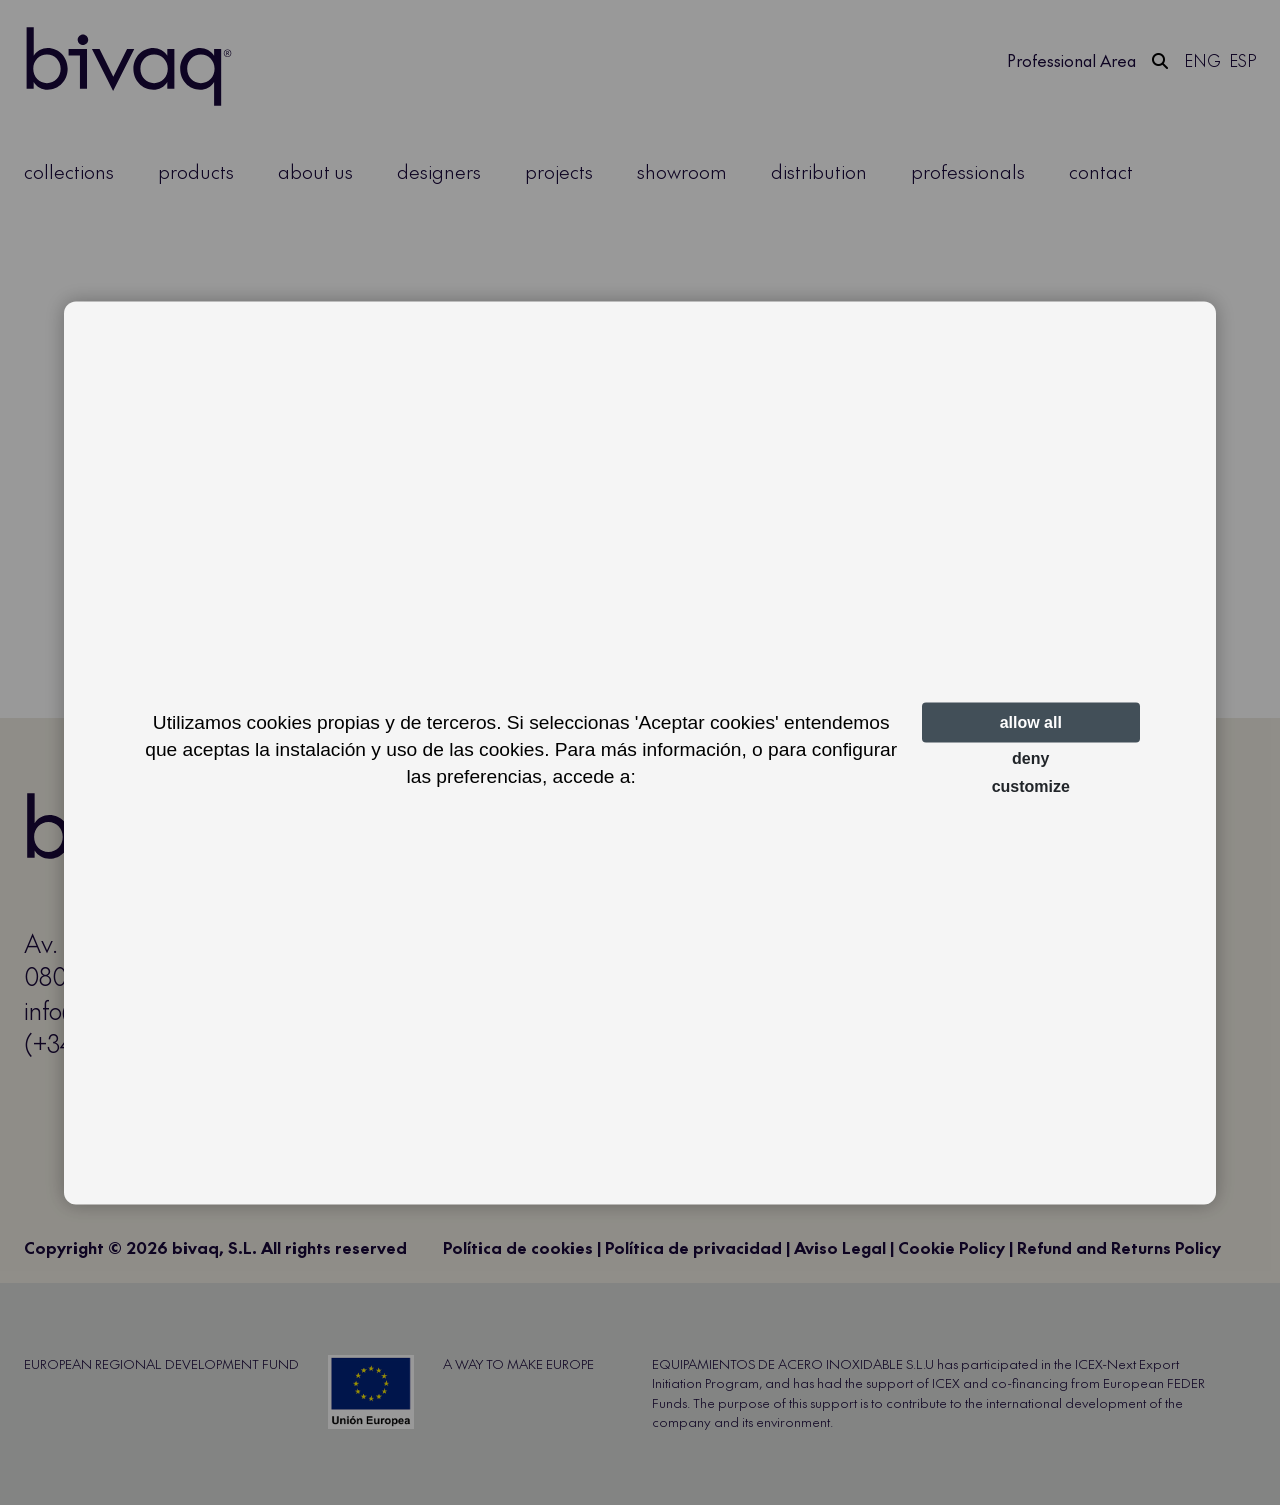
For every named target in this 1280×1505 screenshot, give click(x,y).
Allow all (1031, 722)
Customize (1031, 786)
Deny (1030, 758)
